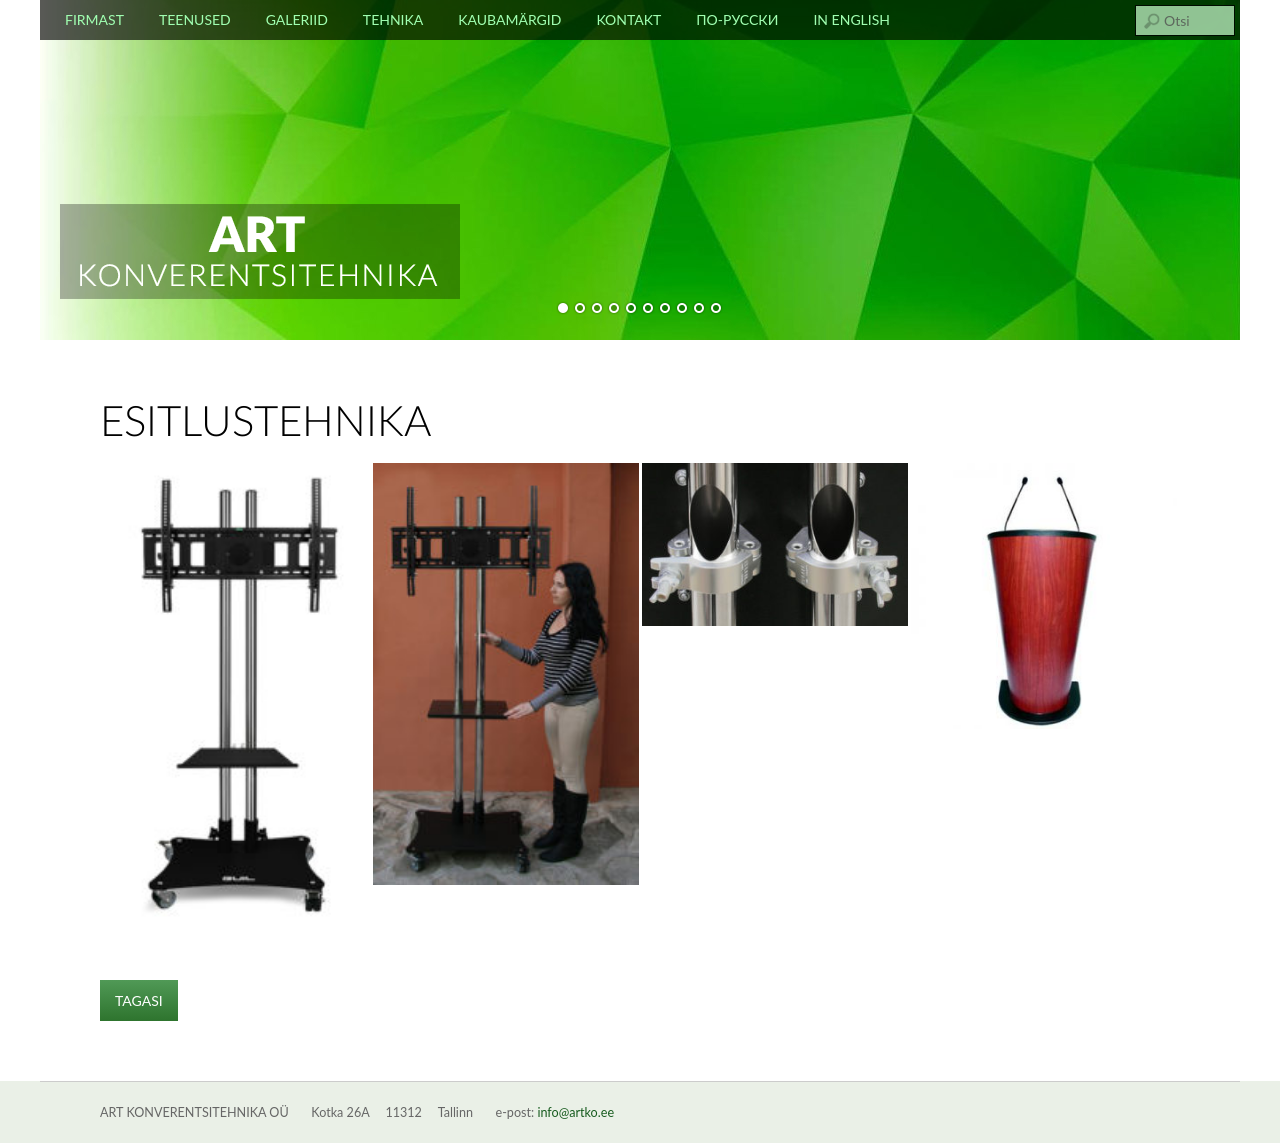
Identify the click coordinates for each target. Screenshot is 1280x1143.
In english (851, 19)
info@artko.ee (575, 1112)
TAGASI (139, 1000)
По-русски (737, 19)
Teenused (195, 19)
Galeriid (297, 19)
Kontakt (628, 19)
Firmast (94, 19)
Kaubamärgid (509, 19)
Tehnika (393, 19)
